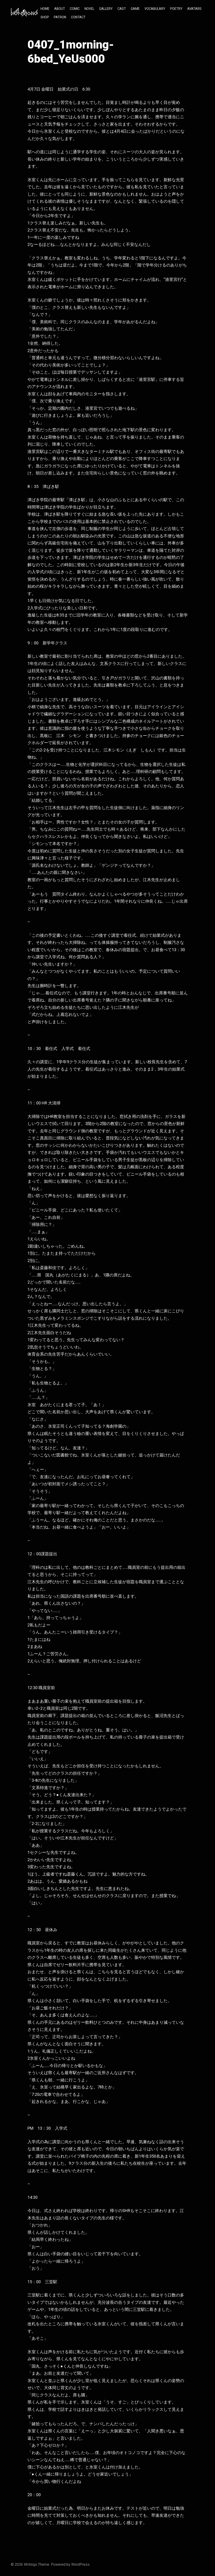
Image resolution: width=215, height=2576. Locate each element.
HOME (45, 9)
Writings (30, 2564)
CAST (121, 9)
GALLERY (106, 9)
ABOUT (59, 9)
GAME (135, 9)
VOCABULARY (154, 9)
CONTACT (78, 17)
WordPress (80, 2564)
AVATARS (194, 9)
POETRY (176, 9)
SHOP (45, 17)
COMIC (75, 9)
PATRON (60, 17)
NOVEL (89, 9)
